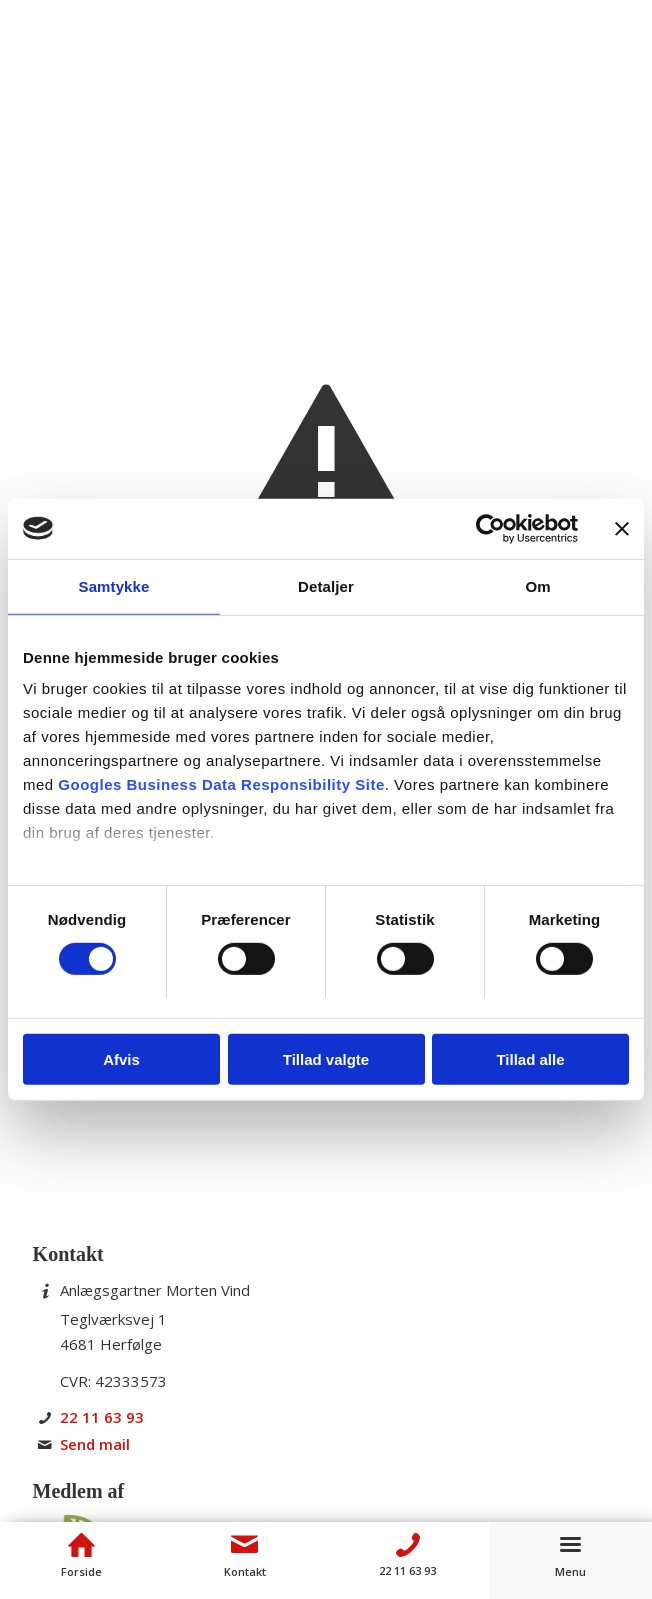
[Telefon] (407, 1545)
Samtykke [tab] (114, 585)
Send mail (95, 1444)
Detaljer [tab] (326, 585)
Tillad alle (530, 1059)
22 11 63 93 (102, 1417)
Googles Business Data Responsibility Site (221, 784)
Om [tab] (537, 585)
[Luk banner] (622, 528)
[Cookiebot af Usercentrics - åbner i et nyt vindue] (490, 528)
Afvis (121, 1059)
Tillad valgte (326, 1059)
